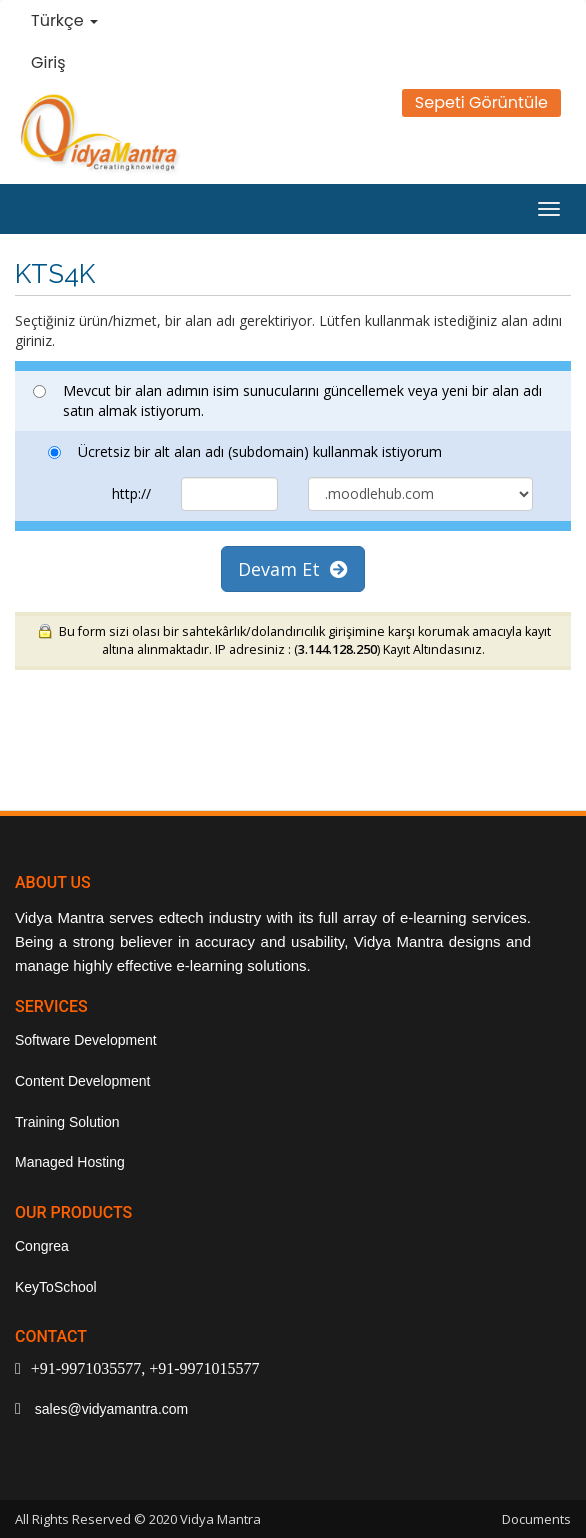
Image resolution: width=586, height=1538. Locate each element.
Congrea (42, 1246)
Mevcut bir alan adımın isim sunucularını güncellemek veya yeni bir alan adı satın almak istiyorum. (287, 400)
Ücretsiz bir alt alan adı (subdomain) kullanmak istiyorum (245, 451)
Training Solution (67, 1122)
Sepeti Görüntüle (481, 102)
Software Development (86, 1040)
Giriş (48, 62)
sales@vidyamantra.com (109, 1409)
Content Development (82, 1081)
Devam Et (293, 569)
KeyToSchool (56, 1287)
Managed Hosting (70, 1162)
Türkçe (64, 20)
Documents (536, 1519)
